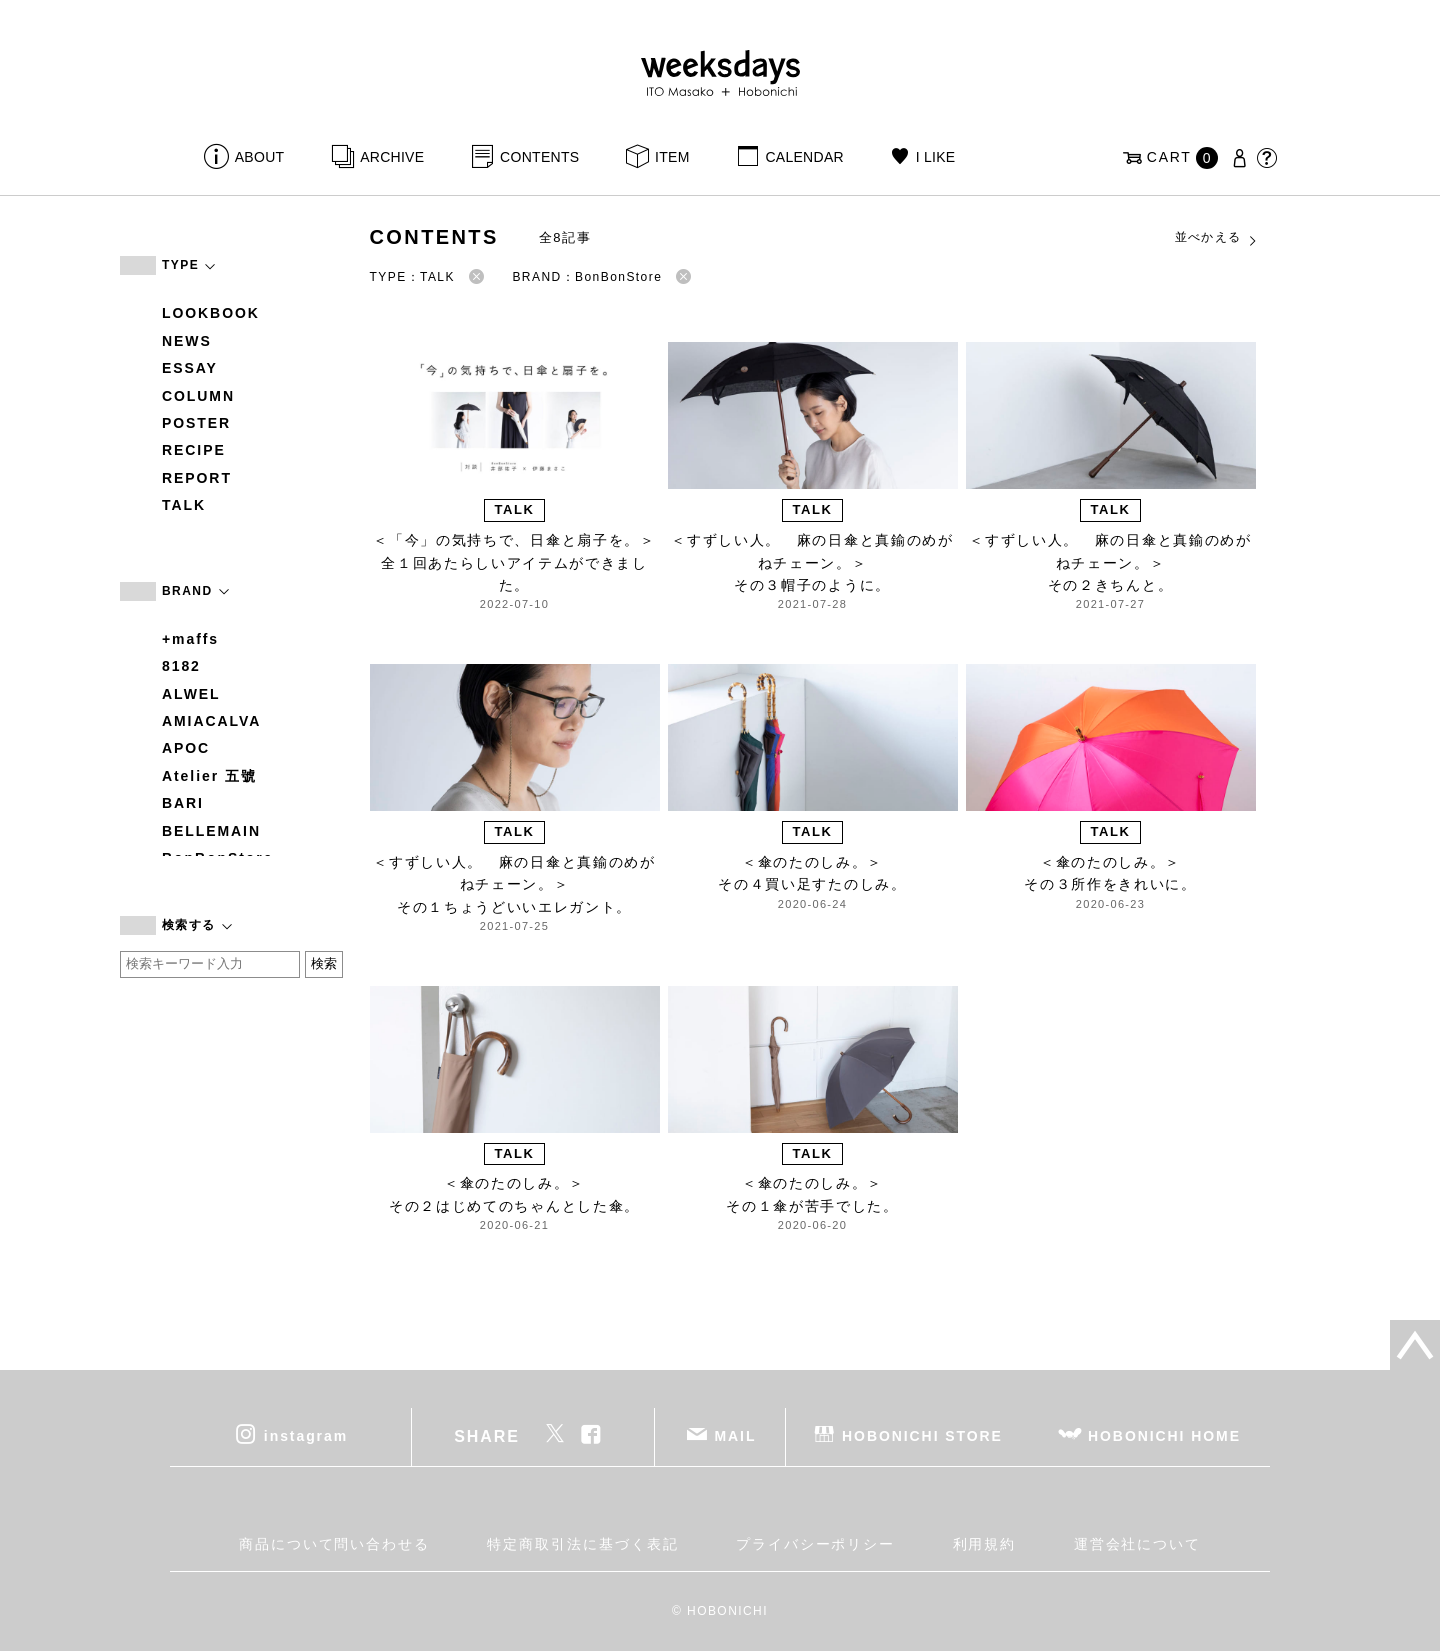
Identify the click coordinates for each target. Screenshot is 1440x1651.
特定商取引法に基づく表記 (582, 1544)
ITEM (672, 157)
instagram (306, 1435)
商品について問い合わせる (334, 1544)
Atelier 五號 (209, 776)
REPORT (197, 478)
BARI (183, 803)
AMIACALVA (211, 721)
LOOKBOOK (211, 313)
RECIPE (194, 450)
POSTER (196, 423)
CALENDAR (804, 157)
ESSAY (190, 368)
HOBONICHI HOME (1164, 1435)
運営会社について (1137, 1544)
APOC (186, 748)
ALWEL (191, 694)
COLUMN (198, 396)
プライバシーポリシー (815, 1544)
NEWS (187, 341)
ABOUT (260, 157)
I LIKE (936, 157)
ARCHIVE (392, 157)
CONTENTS (539, 157)
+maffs (190, 639)
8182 (181, 666)
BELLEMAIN (211, 831)
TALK (184, 505)
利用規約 (985, 1544)
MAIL (736, 1435)
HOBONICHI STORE (922, 1435)
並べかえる (1217, 238)
